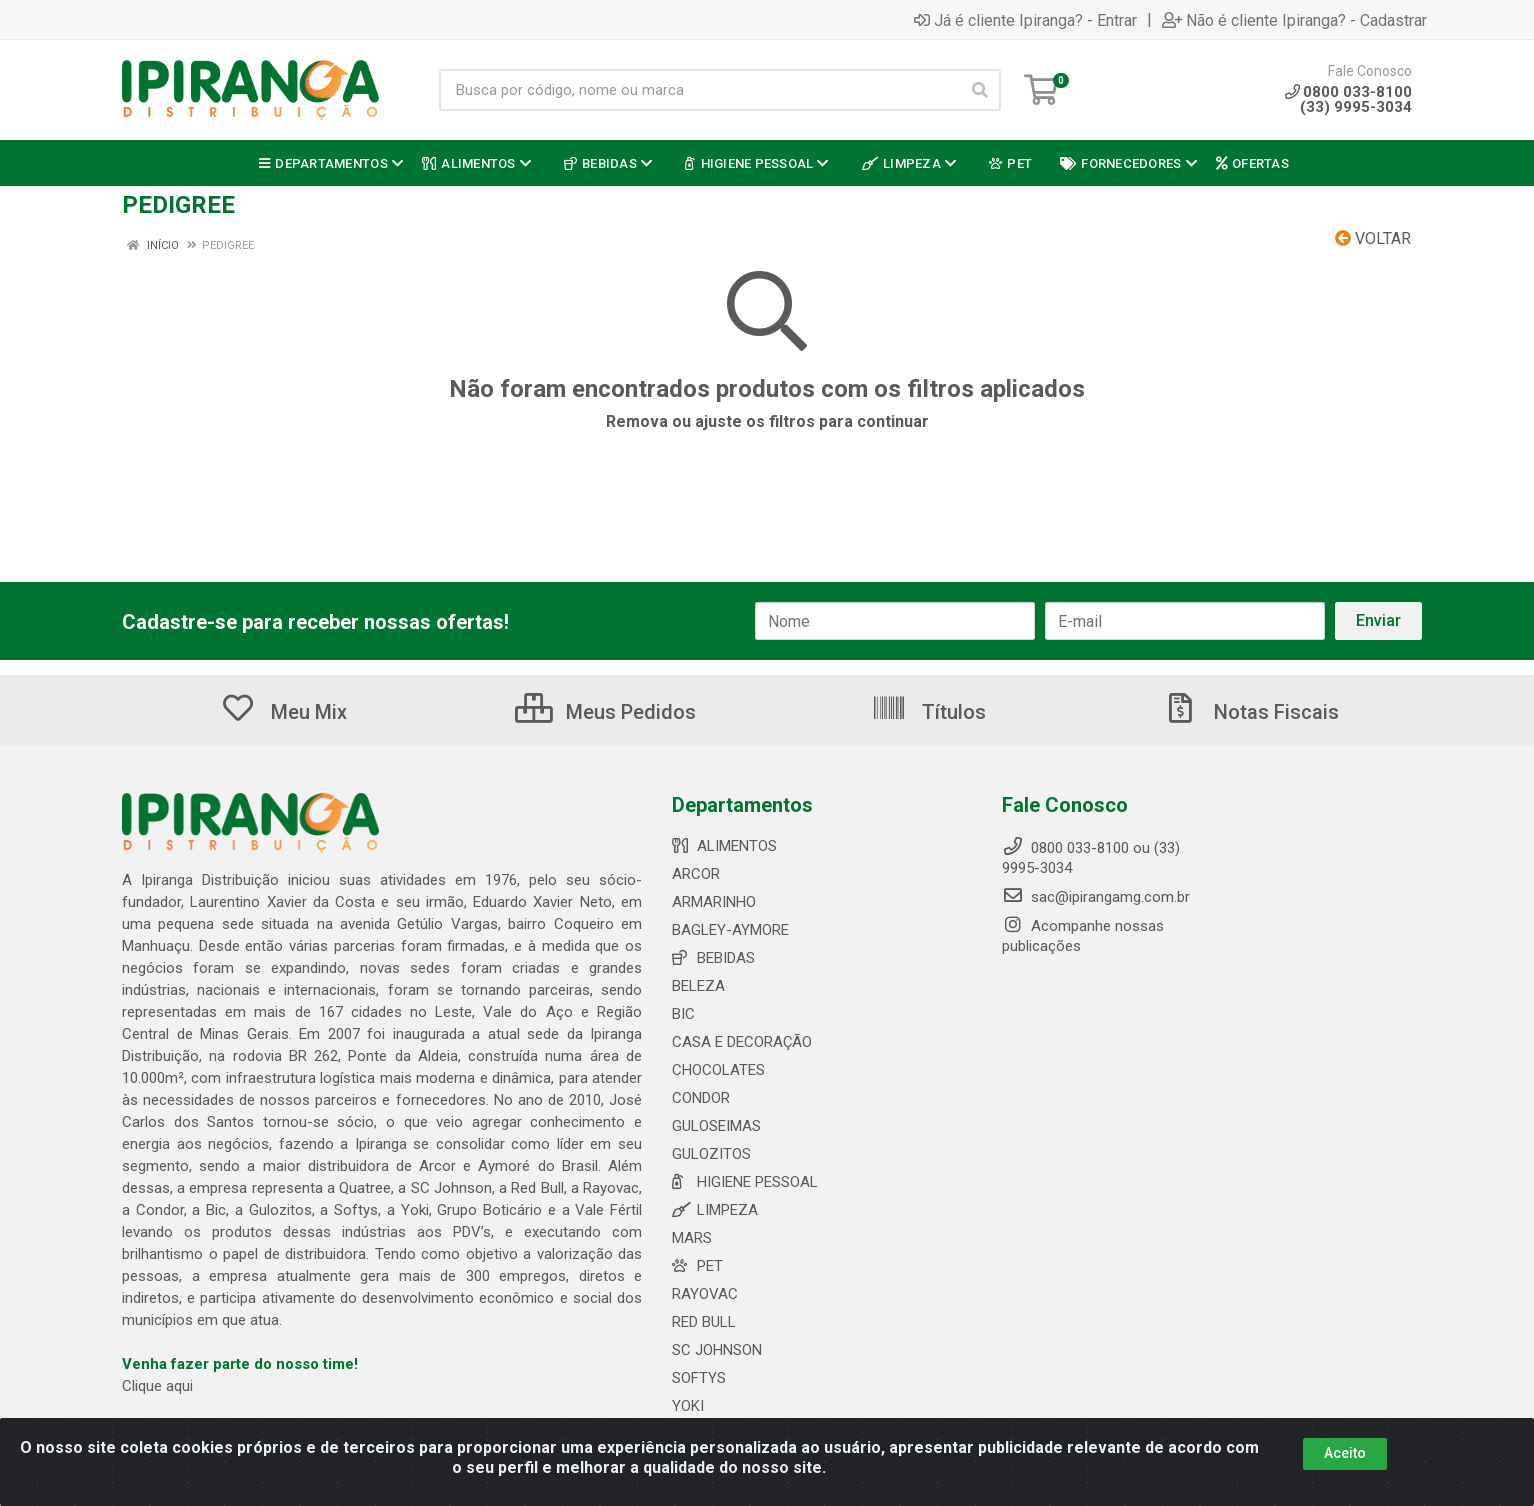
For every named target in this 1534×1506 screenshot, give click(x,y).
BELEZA (698, 986)
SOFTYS (699, 1378)
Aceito (1345, 1453)
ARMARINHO (714, 902)
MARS (692, 1238)
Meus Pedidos (605, 712)
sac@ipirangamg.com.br (1096, 897)
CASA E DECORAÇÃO (742, 1042)
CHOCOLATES (718, 1070)
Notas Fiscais (1251, 712)
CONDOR (701, 1098)
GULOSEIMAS (716, 1126)
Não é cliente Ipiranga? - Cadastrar (1294, 20)
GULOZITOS (711, 1154)
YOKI (688, 1406)
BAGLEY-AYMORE (730, 930)
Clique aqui (157, 1386)
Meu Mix (283, 712)
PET (697, 1266)
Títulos (928, 712)
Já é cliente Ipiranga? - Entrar (1025, 20)
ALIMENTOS (724, 846)
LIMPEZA (715, 1210)
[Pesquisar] (980, 90)
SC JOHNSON (717, 1350)
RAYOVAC (705, 1294)
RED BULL (704, 1322)
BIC (683, 1014)
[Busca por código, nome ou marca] (699, 90)
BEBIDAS (713, 958)
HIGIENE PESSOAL (745, 1182)
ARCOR (696, 874)
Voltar (1373, 238)
